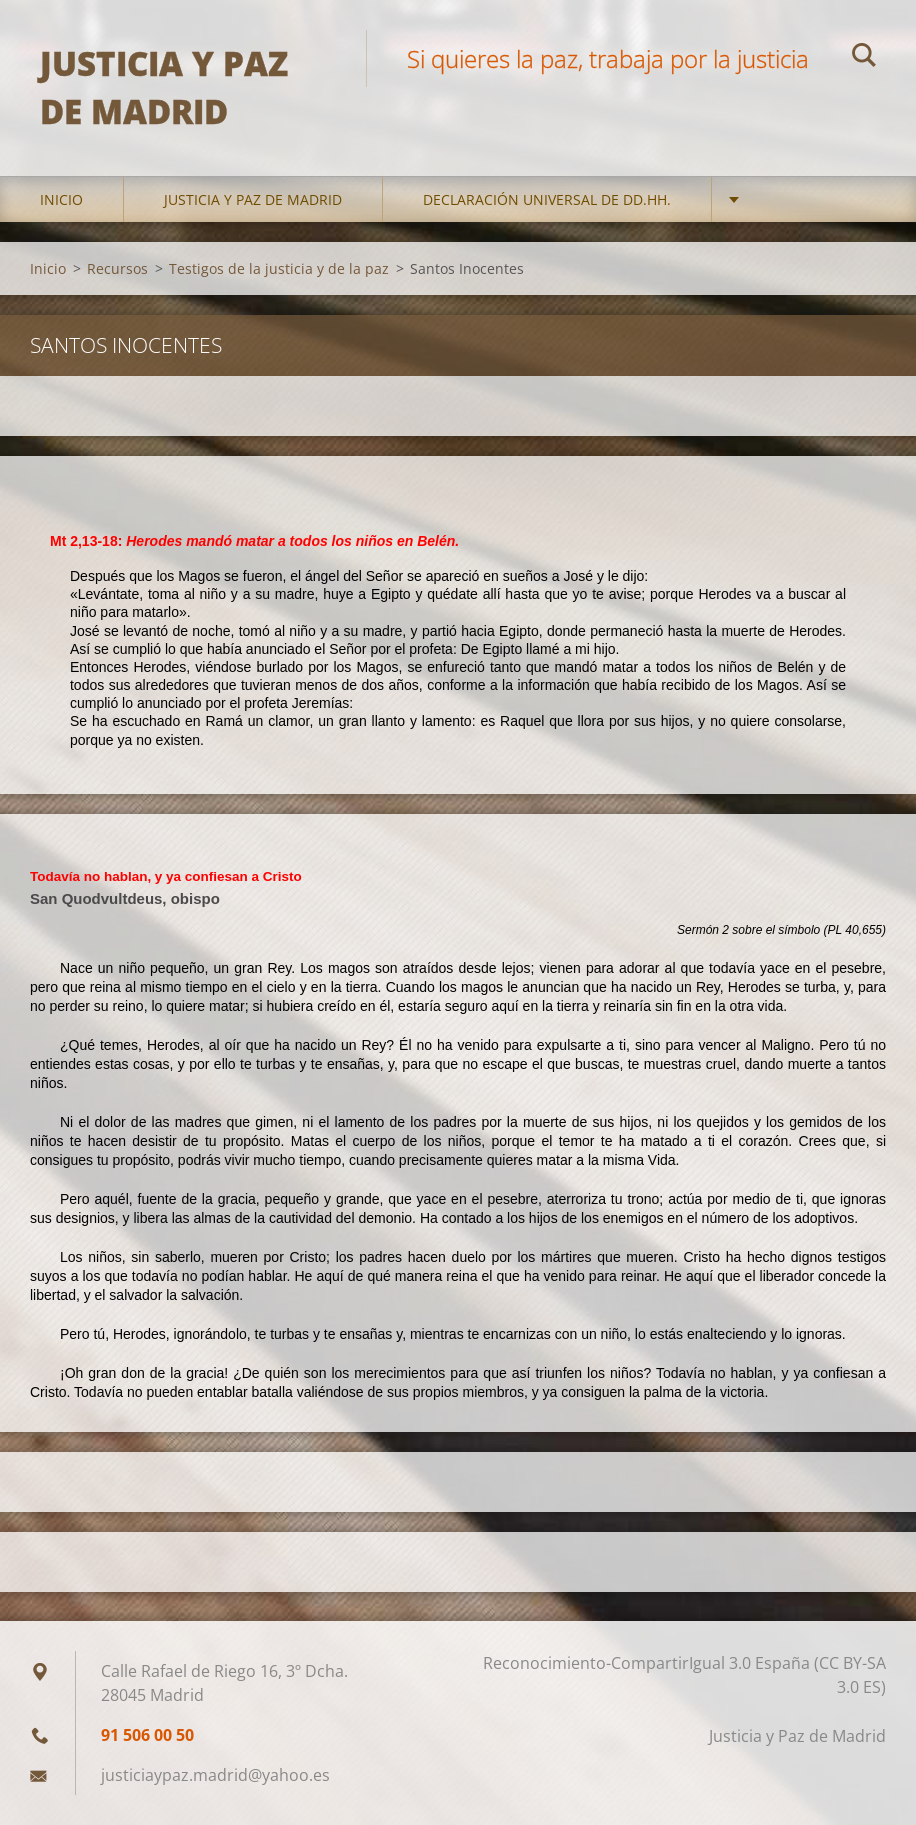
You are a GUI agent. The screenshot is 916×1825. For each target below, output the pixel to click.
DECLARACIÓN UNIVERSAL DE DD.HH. (547, 199)
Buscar (864, 58)
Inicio (61, 199)
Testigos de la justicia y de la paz (279, 268)
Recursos (117, 268)
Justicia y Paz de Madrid (253, 199)
